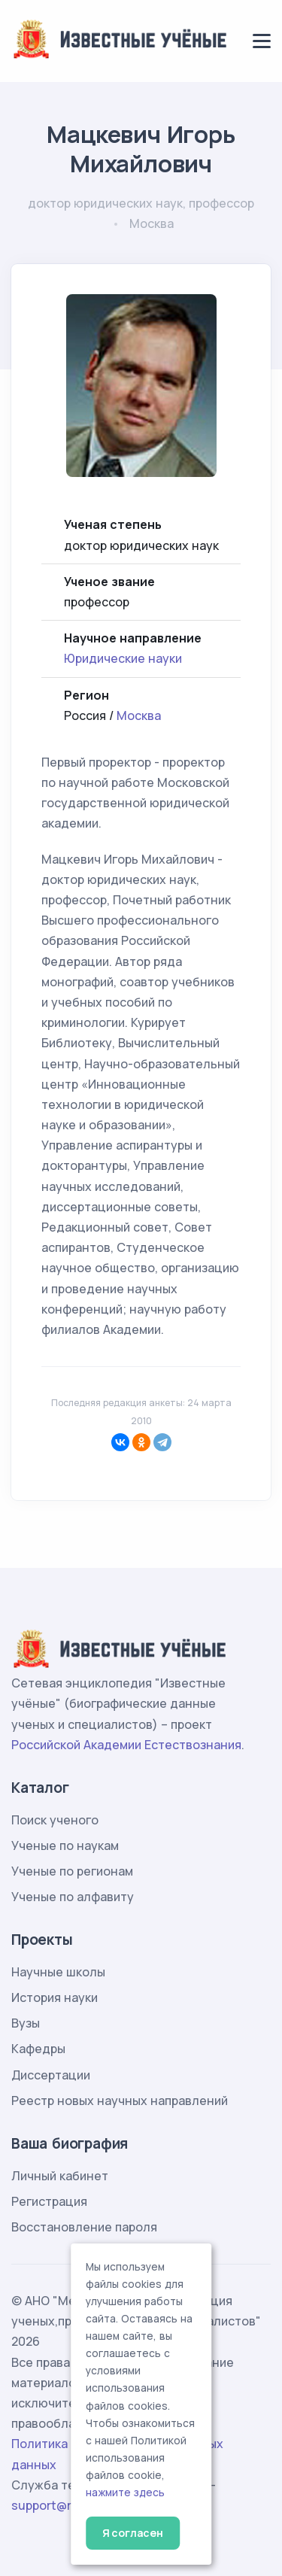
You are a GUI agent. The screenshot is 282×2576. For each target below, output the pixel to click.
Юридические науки (123, 658)
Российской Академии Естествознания (126, 1744)
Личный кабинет (59, 2175)
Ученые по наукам (65, 1845)
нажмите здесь (125, 2492)
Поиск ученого (55, 1820)
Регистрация (49, 2201)
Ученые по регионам (72, 1871)
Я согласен (132, 2533)
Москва (139, 715)
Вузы (25, 2023)
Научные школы (58, 1972)
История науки (54, 1997)
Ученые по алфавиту (72, 1896)
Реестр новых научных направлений (119, 2100)
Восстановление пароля (84, 2227)
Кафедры (38, 2048)
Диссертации (50, 2075)
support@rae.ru (56, 2505)
